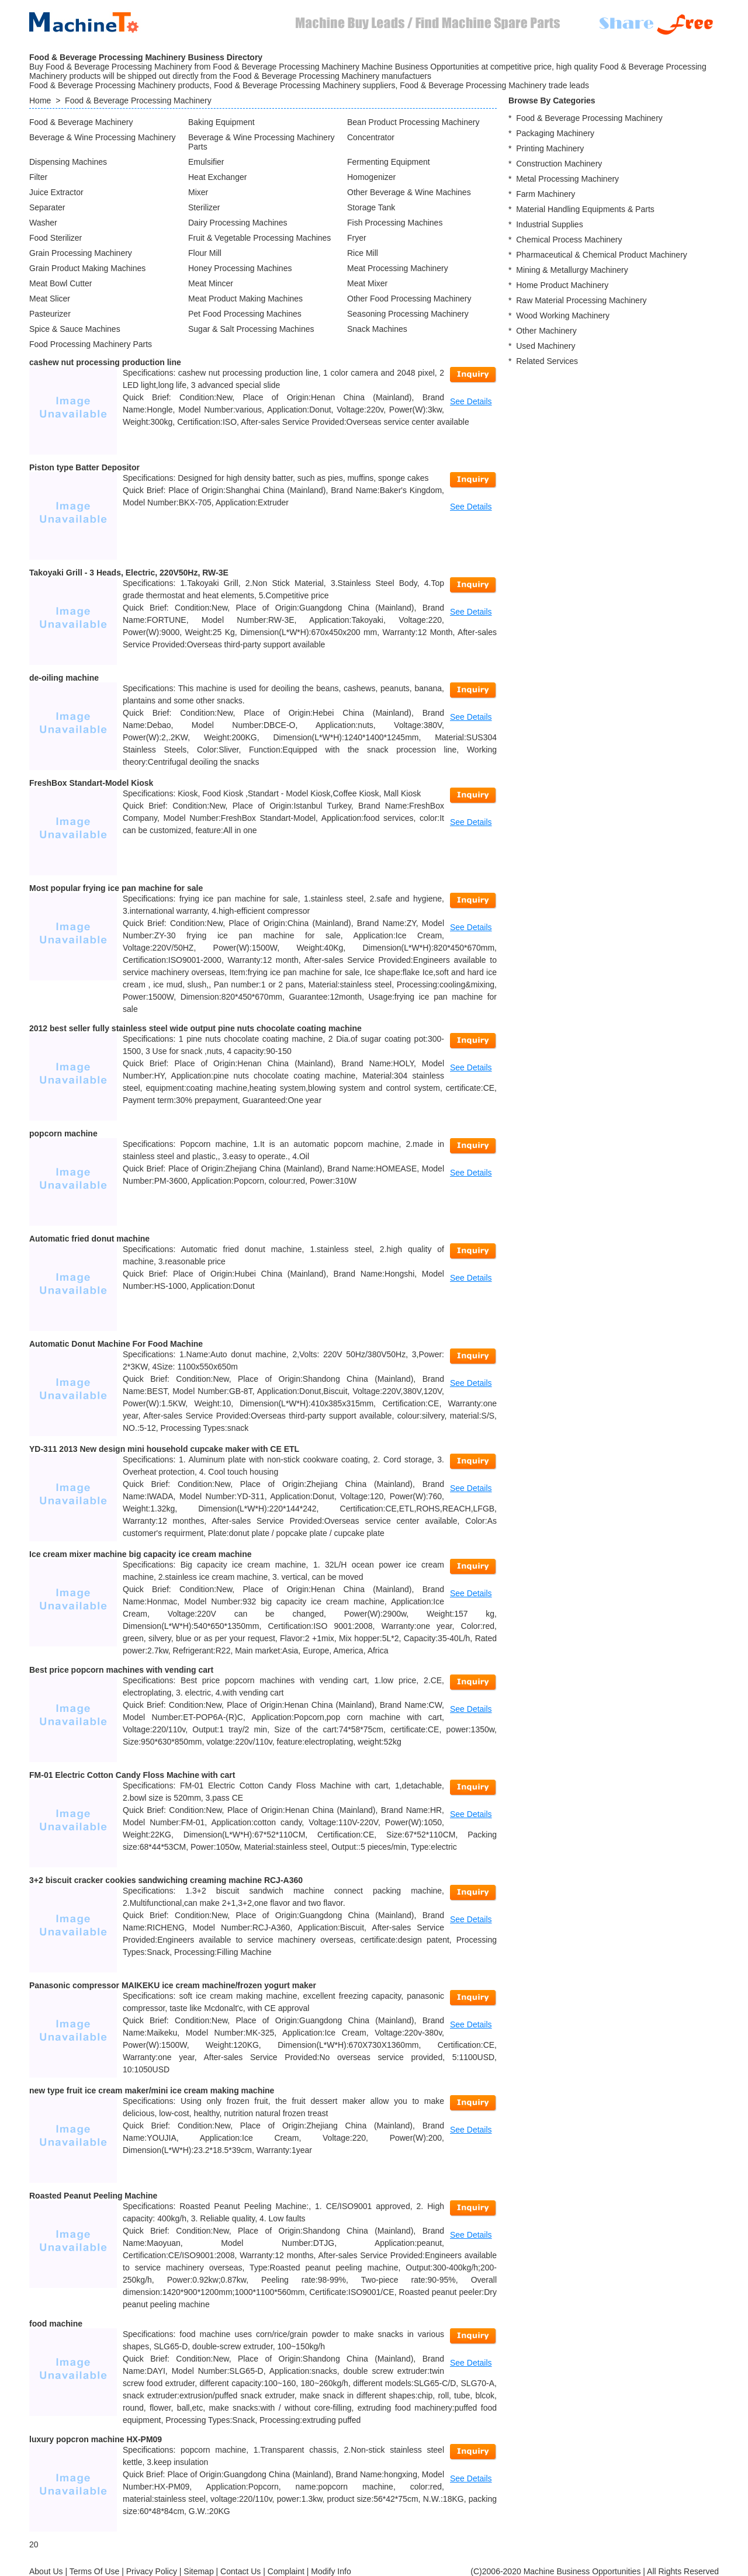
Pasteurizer (50, 313)
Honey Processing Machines (240, 268)
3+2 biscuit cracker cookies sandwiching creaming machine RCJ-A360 (166, 1880)
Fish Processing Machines (394, 222)
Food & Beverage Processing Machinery (138, 100)
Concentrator (370, 137)
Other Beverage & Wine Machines (409, 192)
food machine (55, 2323)
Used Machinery (545, 346)
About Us (46, 2571)
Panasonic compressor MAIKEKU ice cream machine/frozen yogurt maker (172, 1985)
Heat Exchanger (217, 177)
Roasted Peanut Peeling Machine (93, 2195)
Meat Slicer (49, 298)
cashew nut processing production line (105, 362)
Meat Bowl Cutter (60, 283)
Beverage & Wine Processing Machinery (102, 137)
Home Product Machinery (562, 285)
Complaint (286, 2571)
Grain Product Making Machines (87, 268)
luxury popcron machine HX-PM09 (95, 2439)
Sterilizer (204, 207)
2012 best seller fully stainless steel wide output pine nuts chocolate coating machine (195, 1028)
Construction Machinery (559, 163)
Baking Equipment (221, 122)
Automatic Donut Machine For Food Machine (116, 1343)
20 (34, 2544)
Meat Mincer (210, 283)
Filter (38, 177)
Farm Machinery (545, 194)
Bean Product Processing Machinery (413, 122)
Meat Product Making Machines (245, 298)
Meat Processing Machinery (397, 268)
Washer (43, 222)
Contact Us (240, 2571)
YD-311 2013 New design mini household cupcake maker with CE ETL (164, 1449)
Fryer (356, 237)
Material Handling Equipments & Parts (585, 209)
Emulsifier (206, 162)
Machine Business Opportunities (582, 2571)
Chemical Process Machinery (569, 239)
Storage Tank (371, 207)
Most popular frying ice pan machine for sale (116, 888)
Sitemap (198, 2571)
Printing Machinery (550, 148)
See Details (471, 401)
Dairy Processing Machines (238, 222)
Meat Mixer (367, 283)
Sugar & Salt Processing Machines (251, 329)
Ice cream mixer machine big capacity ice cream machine (140, 1554)
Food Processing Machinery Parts (90, 344)
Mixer (198, 192)
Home (40, 100)
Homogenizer (371, 177)
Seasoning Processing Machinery (408, 313)
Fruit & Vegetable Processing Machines (259, 237)
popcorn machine (63, 1133)
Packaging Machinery (555, 133)
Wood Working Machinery (563, 315)
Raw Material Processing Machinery (581, 300)
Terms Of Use (95, 2571)
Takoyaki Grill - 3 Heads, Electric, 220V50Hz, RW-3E (128, 572)
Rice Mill (362, 253)
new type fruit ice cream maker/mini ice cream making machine (151, 2090)
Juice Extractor (56, 192)
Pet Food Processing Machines (245, 313)
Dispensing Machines (68, 162)
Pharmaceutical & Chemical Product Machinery (601, 254)
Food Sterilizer (55, 237)
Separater (47, 207)
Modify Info (331, 2571)
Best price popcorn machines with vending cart (121, 1669)
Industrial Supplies (549, 224)
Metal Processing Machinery (567, 178)
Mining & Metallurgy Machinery (572, 270)
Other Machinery (546, 330)
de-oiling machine (64, 677)
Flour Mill (204, 253)
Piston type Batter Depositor (84, 467)
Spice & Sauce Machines (74, 329)
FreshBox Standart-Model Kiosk (91, 783)
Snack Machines (377, 329)
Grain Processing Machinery (80, 253)
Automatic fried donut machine (89, 1238)
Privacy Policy (151, 2571)
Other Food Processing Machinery (409, 298)
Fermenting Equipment (388, 162)
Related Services (547, 361)
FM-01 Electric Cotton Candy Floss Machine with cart (132, 1775)
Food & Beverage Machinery (81, 122)
